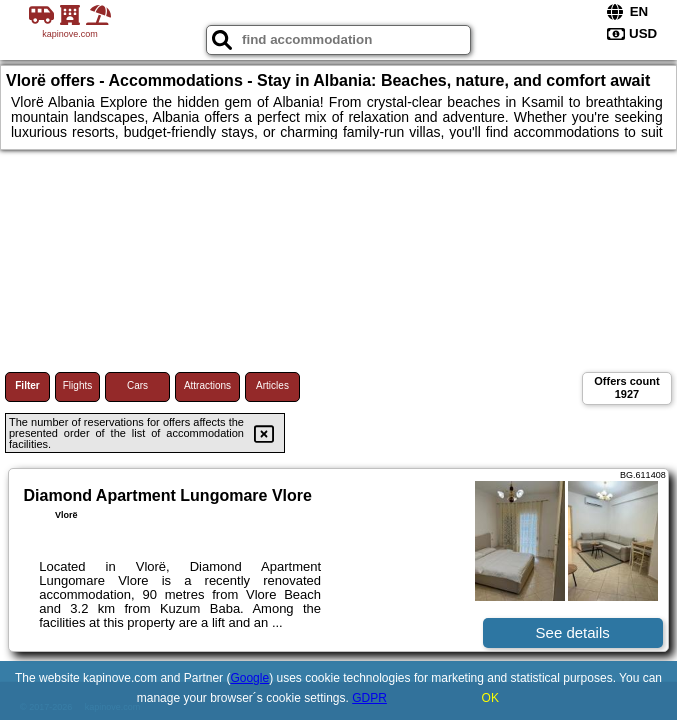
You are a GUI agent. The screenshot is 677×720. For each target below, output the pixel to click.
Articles (272, 385)
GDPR (369, 698)
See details (573, 632)
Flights (77, 385)
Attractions (207, 385)
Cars (137, 385)
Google (249, 678)
